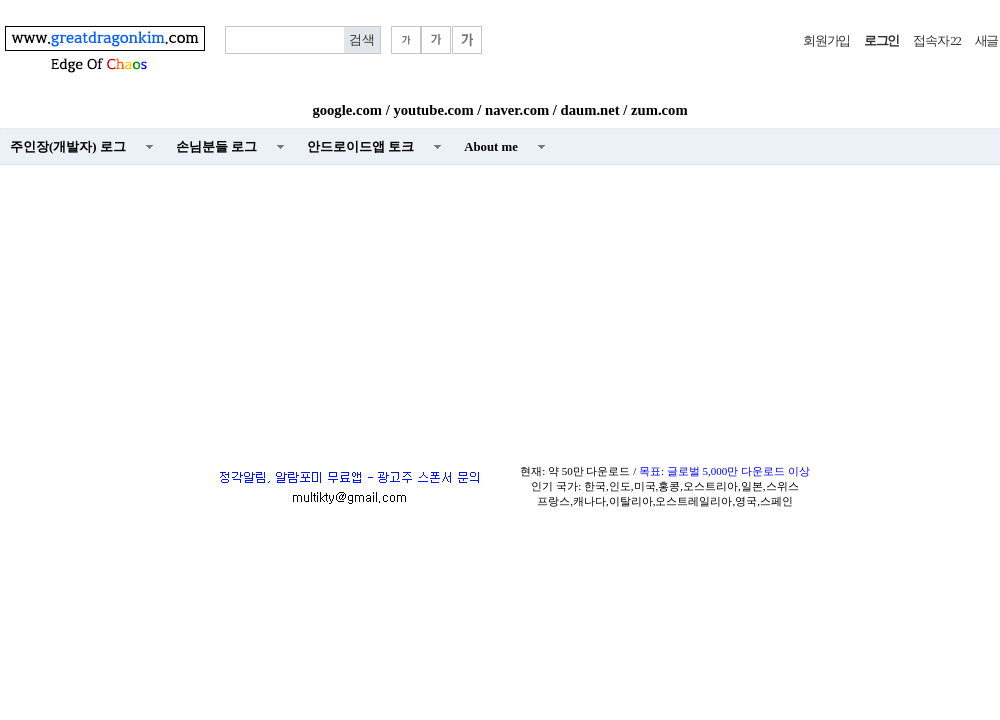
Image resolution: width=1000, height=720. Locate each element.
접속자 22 (936, 41)
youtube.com (433, 110)
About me (491, 147)
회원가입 (826, 41)
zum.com (659, 110)
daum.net (590, 110)
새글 (986, 41)
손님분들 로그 (216, 147)
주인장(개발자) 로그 (68, 147)
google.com (347, 110)
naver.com (517, 110)
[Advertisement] (500, 311)
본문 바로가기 (0, 0)
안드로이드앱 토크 (360, 147)
